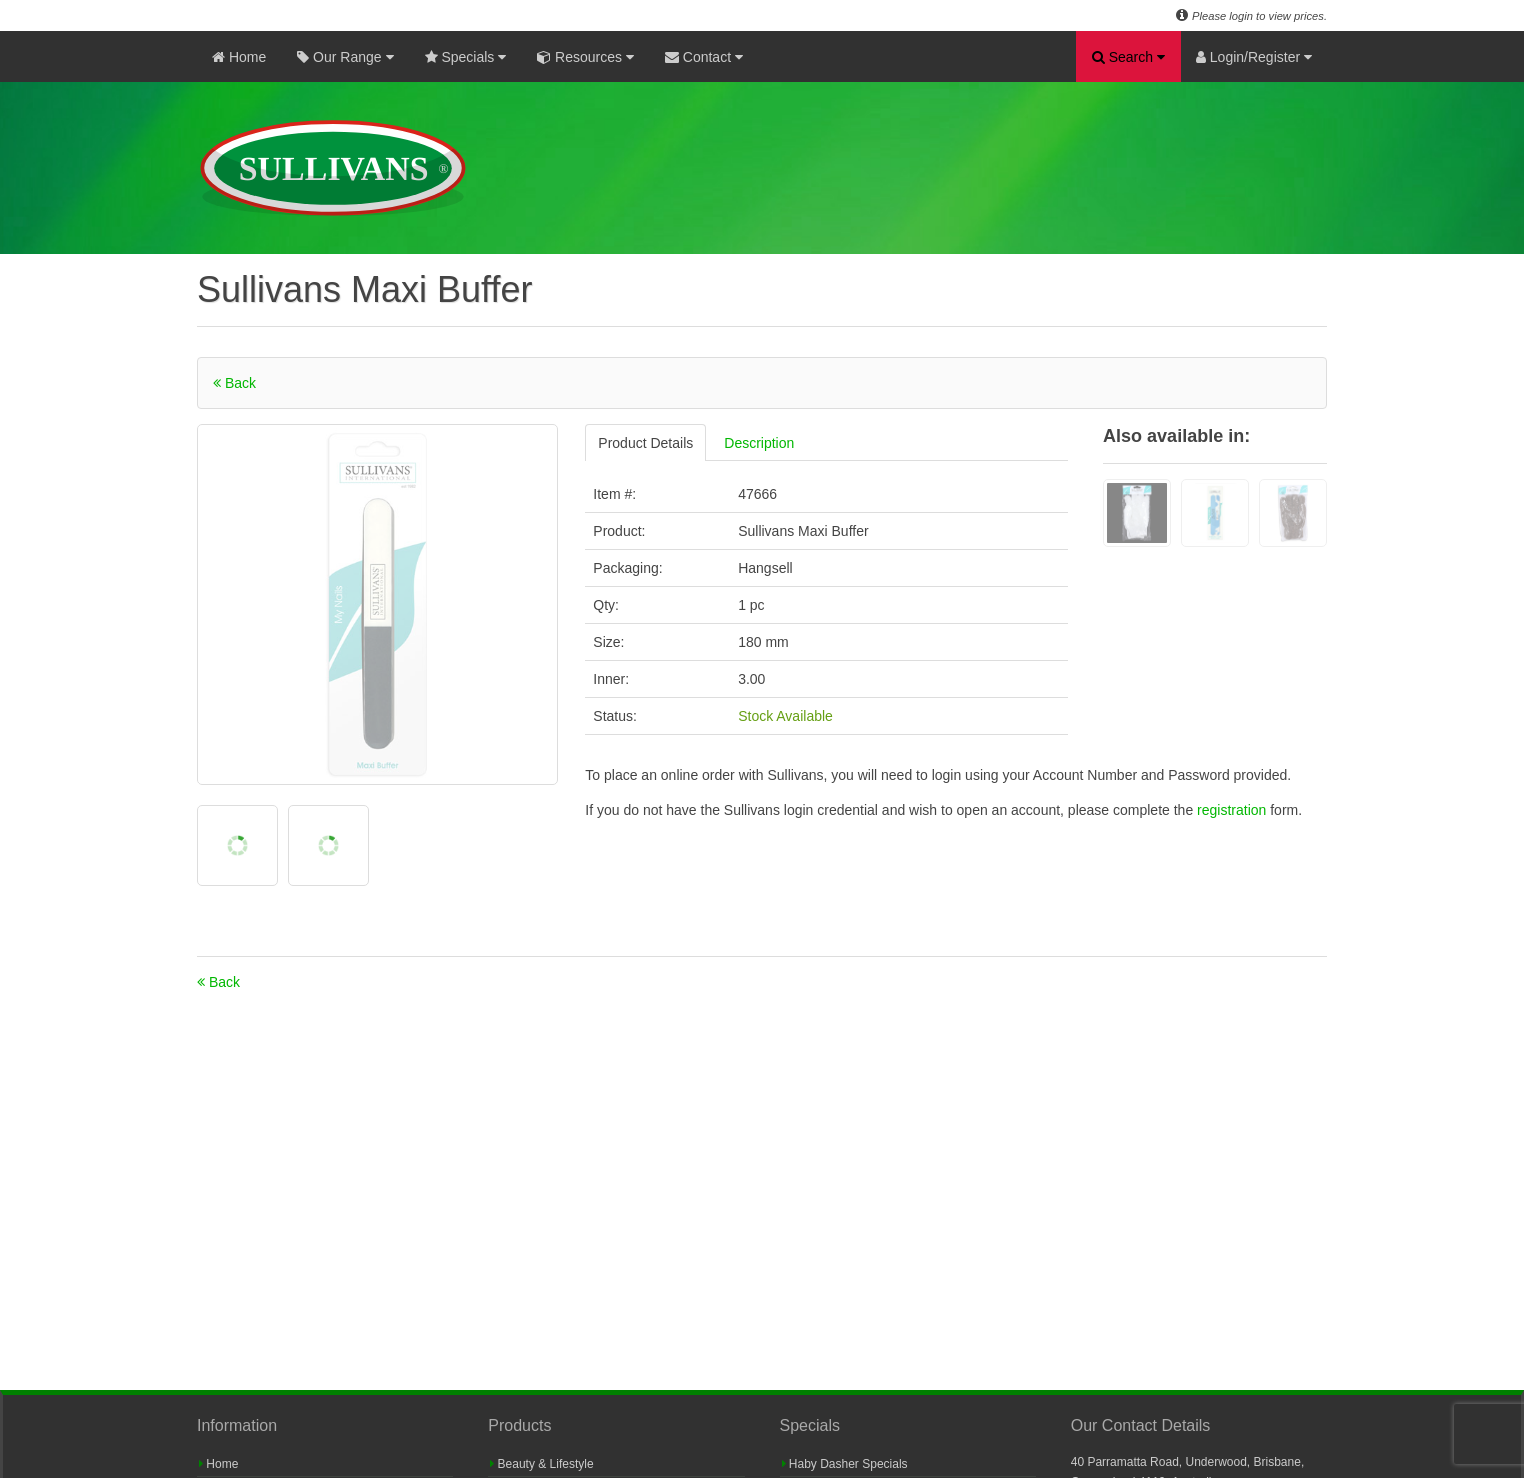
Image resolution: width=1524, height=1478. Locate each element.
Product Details (645, 443)
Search (1128, 57)
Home (239, 57)
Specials (466, 57)
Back (234, 383)
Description (759, 443)
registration (1233, 810)
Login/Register (1254, 57)
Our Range (345, 57)
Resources (585, 57)
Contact (704, 57)
